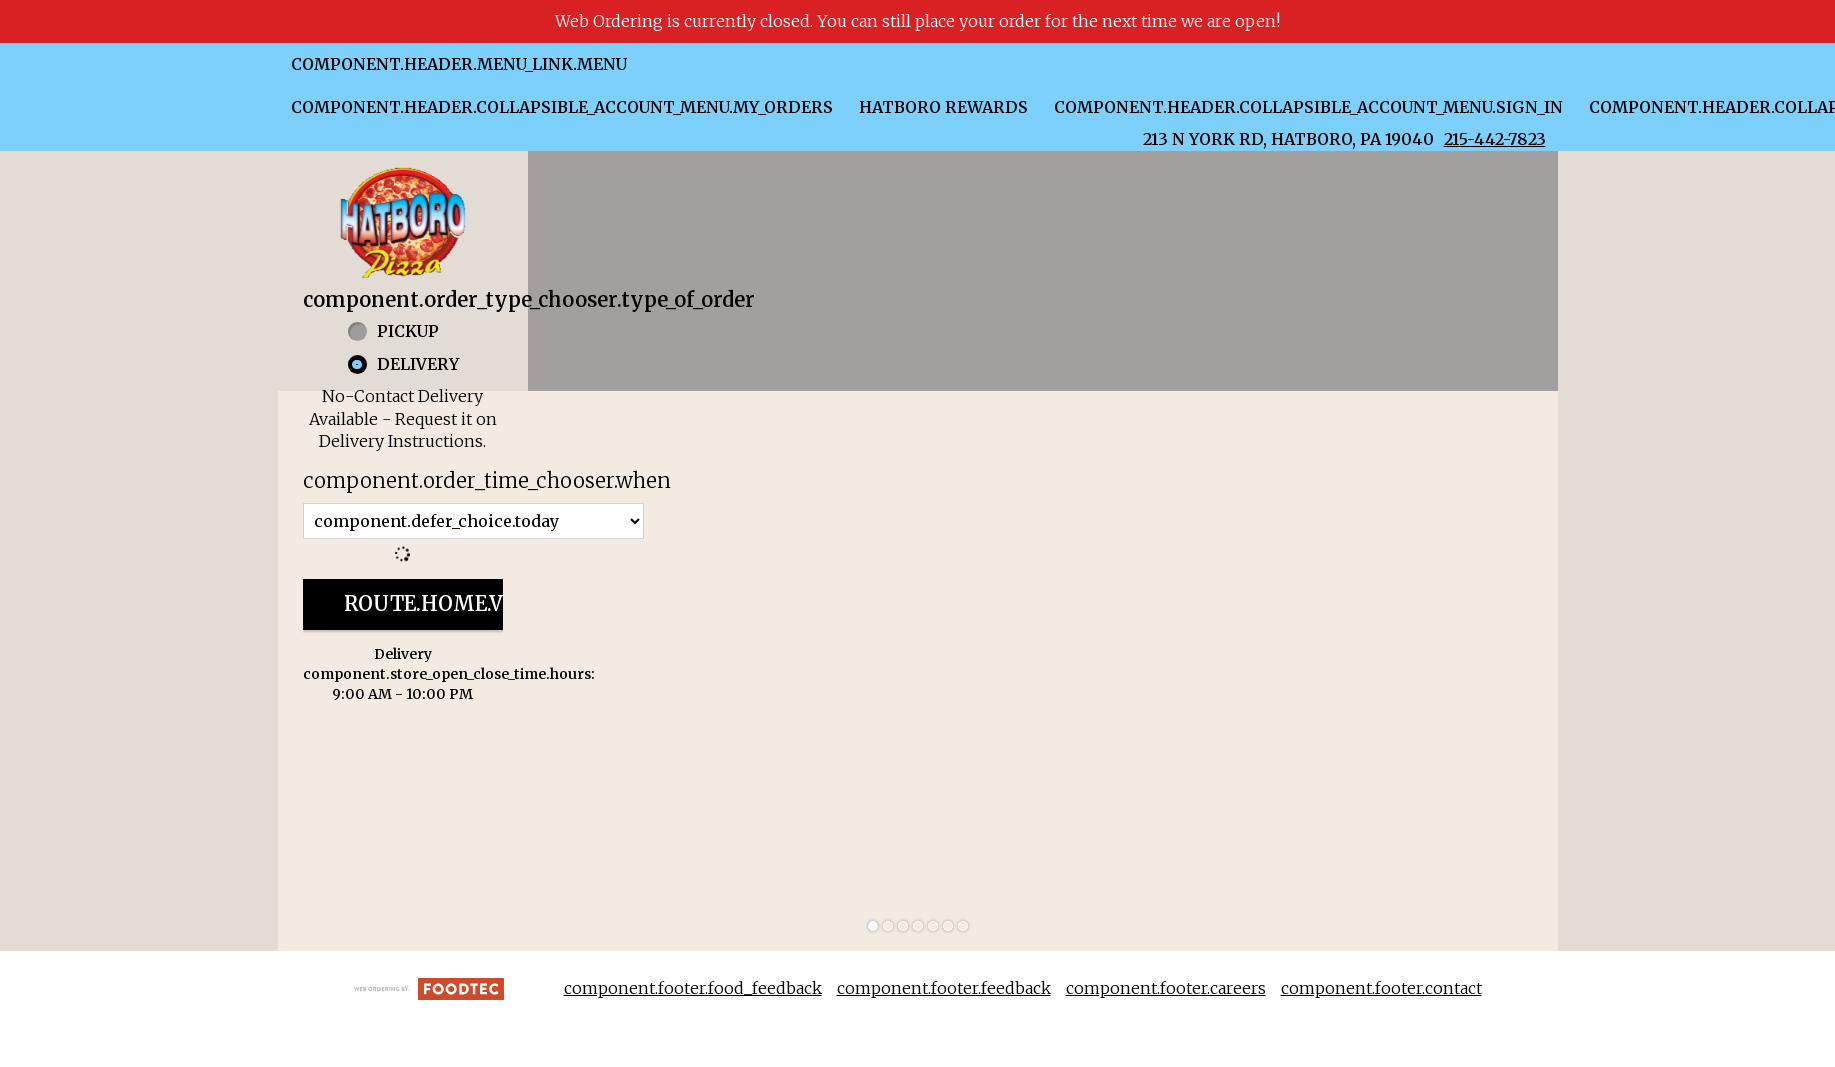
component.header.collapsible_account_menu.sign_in (1308, 107)
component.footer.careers (1166, 988)
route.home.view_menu (480, 603)
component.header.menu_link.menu (459, 64)
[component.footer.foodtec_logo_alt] (429, 987)
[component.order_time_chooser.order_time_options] (473, 521)
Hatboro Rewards (943, 107)
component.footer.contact (1381, 988)
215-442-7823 (1495, 139)
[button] (403, 223)
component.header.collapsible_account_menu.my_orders (562, 107)
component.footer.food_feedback (693, 988)
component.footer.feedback (944, 988)
